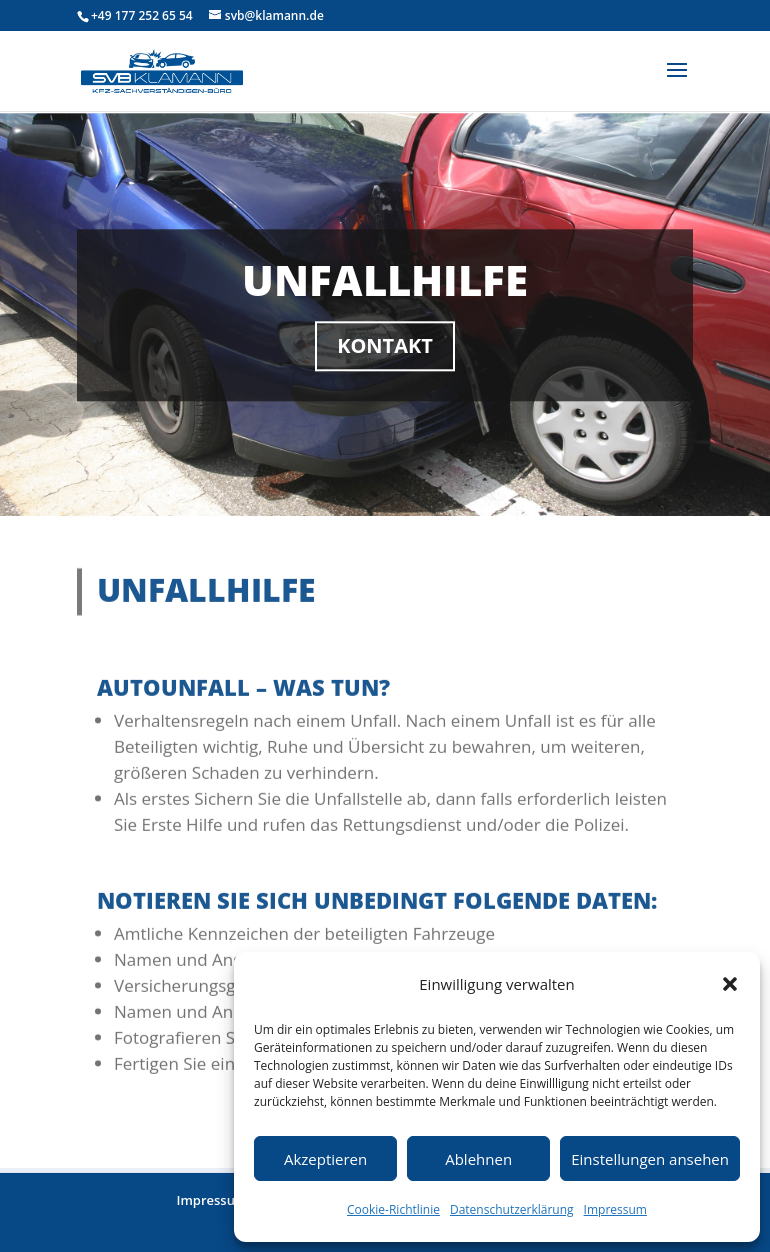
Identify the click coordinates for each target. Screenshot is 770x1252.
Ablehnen (478, 1159)
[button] (730, 984)
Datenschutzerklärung (512, 1209)
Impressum (615, 1209)
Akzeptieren (325, 1159)
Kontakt (385, 352)
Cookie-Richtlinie (393, 1209)
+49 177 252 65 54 (142, 15)
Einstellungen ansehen (650, 1159)
